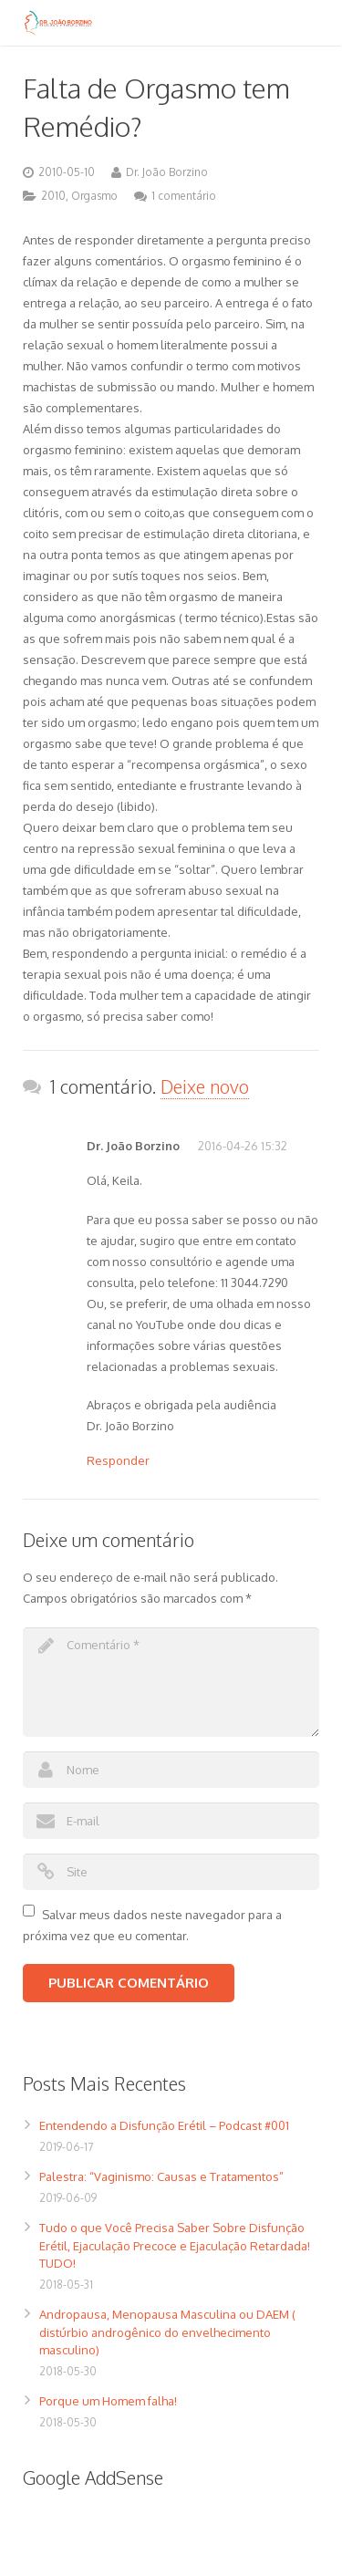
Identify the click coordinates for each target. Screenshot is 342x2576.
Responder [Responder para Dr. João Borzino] (118, 1460)
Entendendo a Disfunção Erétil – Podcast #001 (164, 2125)
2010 (53, 196)
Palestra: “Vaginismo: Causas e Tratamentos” (161, 2176)
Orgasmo (94, 196)
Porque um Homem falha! (108, 2401)
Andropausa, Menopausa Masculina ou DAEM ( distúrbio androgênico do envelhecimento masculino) (167, 2332)
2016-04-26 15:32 (242, 1145)
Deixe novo (205, 1086)
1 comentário (183, 196)
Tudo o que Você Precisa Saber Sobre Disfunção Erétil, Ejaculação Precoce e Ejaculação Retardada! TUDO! (174, 2245)
